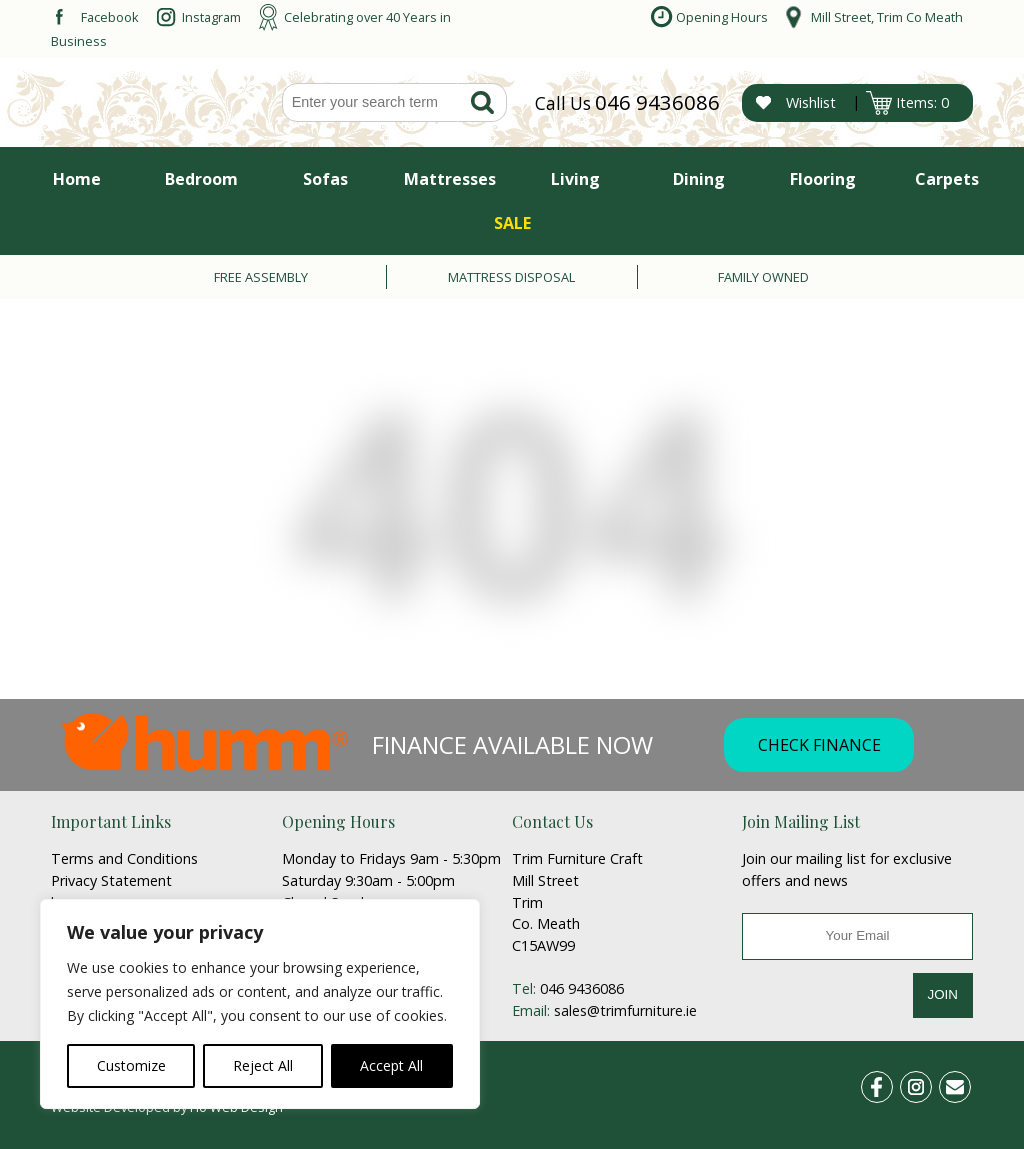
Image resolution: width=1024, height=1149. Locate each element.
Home (77, 179)
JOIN (943, 994)
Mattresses (450, 179)
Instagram (211, 17)
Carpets (947, 179)
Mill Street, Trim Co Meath (887, 17)
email (963, 1083)
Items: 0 (922, 102)
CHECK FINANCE (819, 745)
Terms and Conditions (124, 858)
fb (889, 1083)
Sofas (325, 179)
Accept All (391, 1065)
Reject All (263, 1065)
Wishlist (811, 102)
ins (927, 1083)
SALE (512, 223)
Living (575, 179)
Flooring (823, 179)
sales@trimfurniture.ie (625, 1010)
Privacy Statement (111, 880)
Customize (131, 1065)
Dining (699, 179)
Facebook (110, 17)
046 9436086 (657, 102)
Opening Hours (722, 17)
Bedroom (201, 179)
